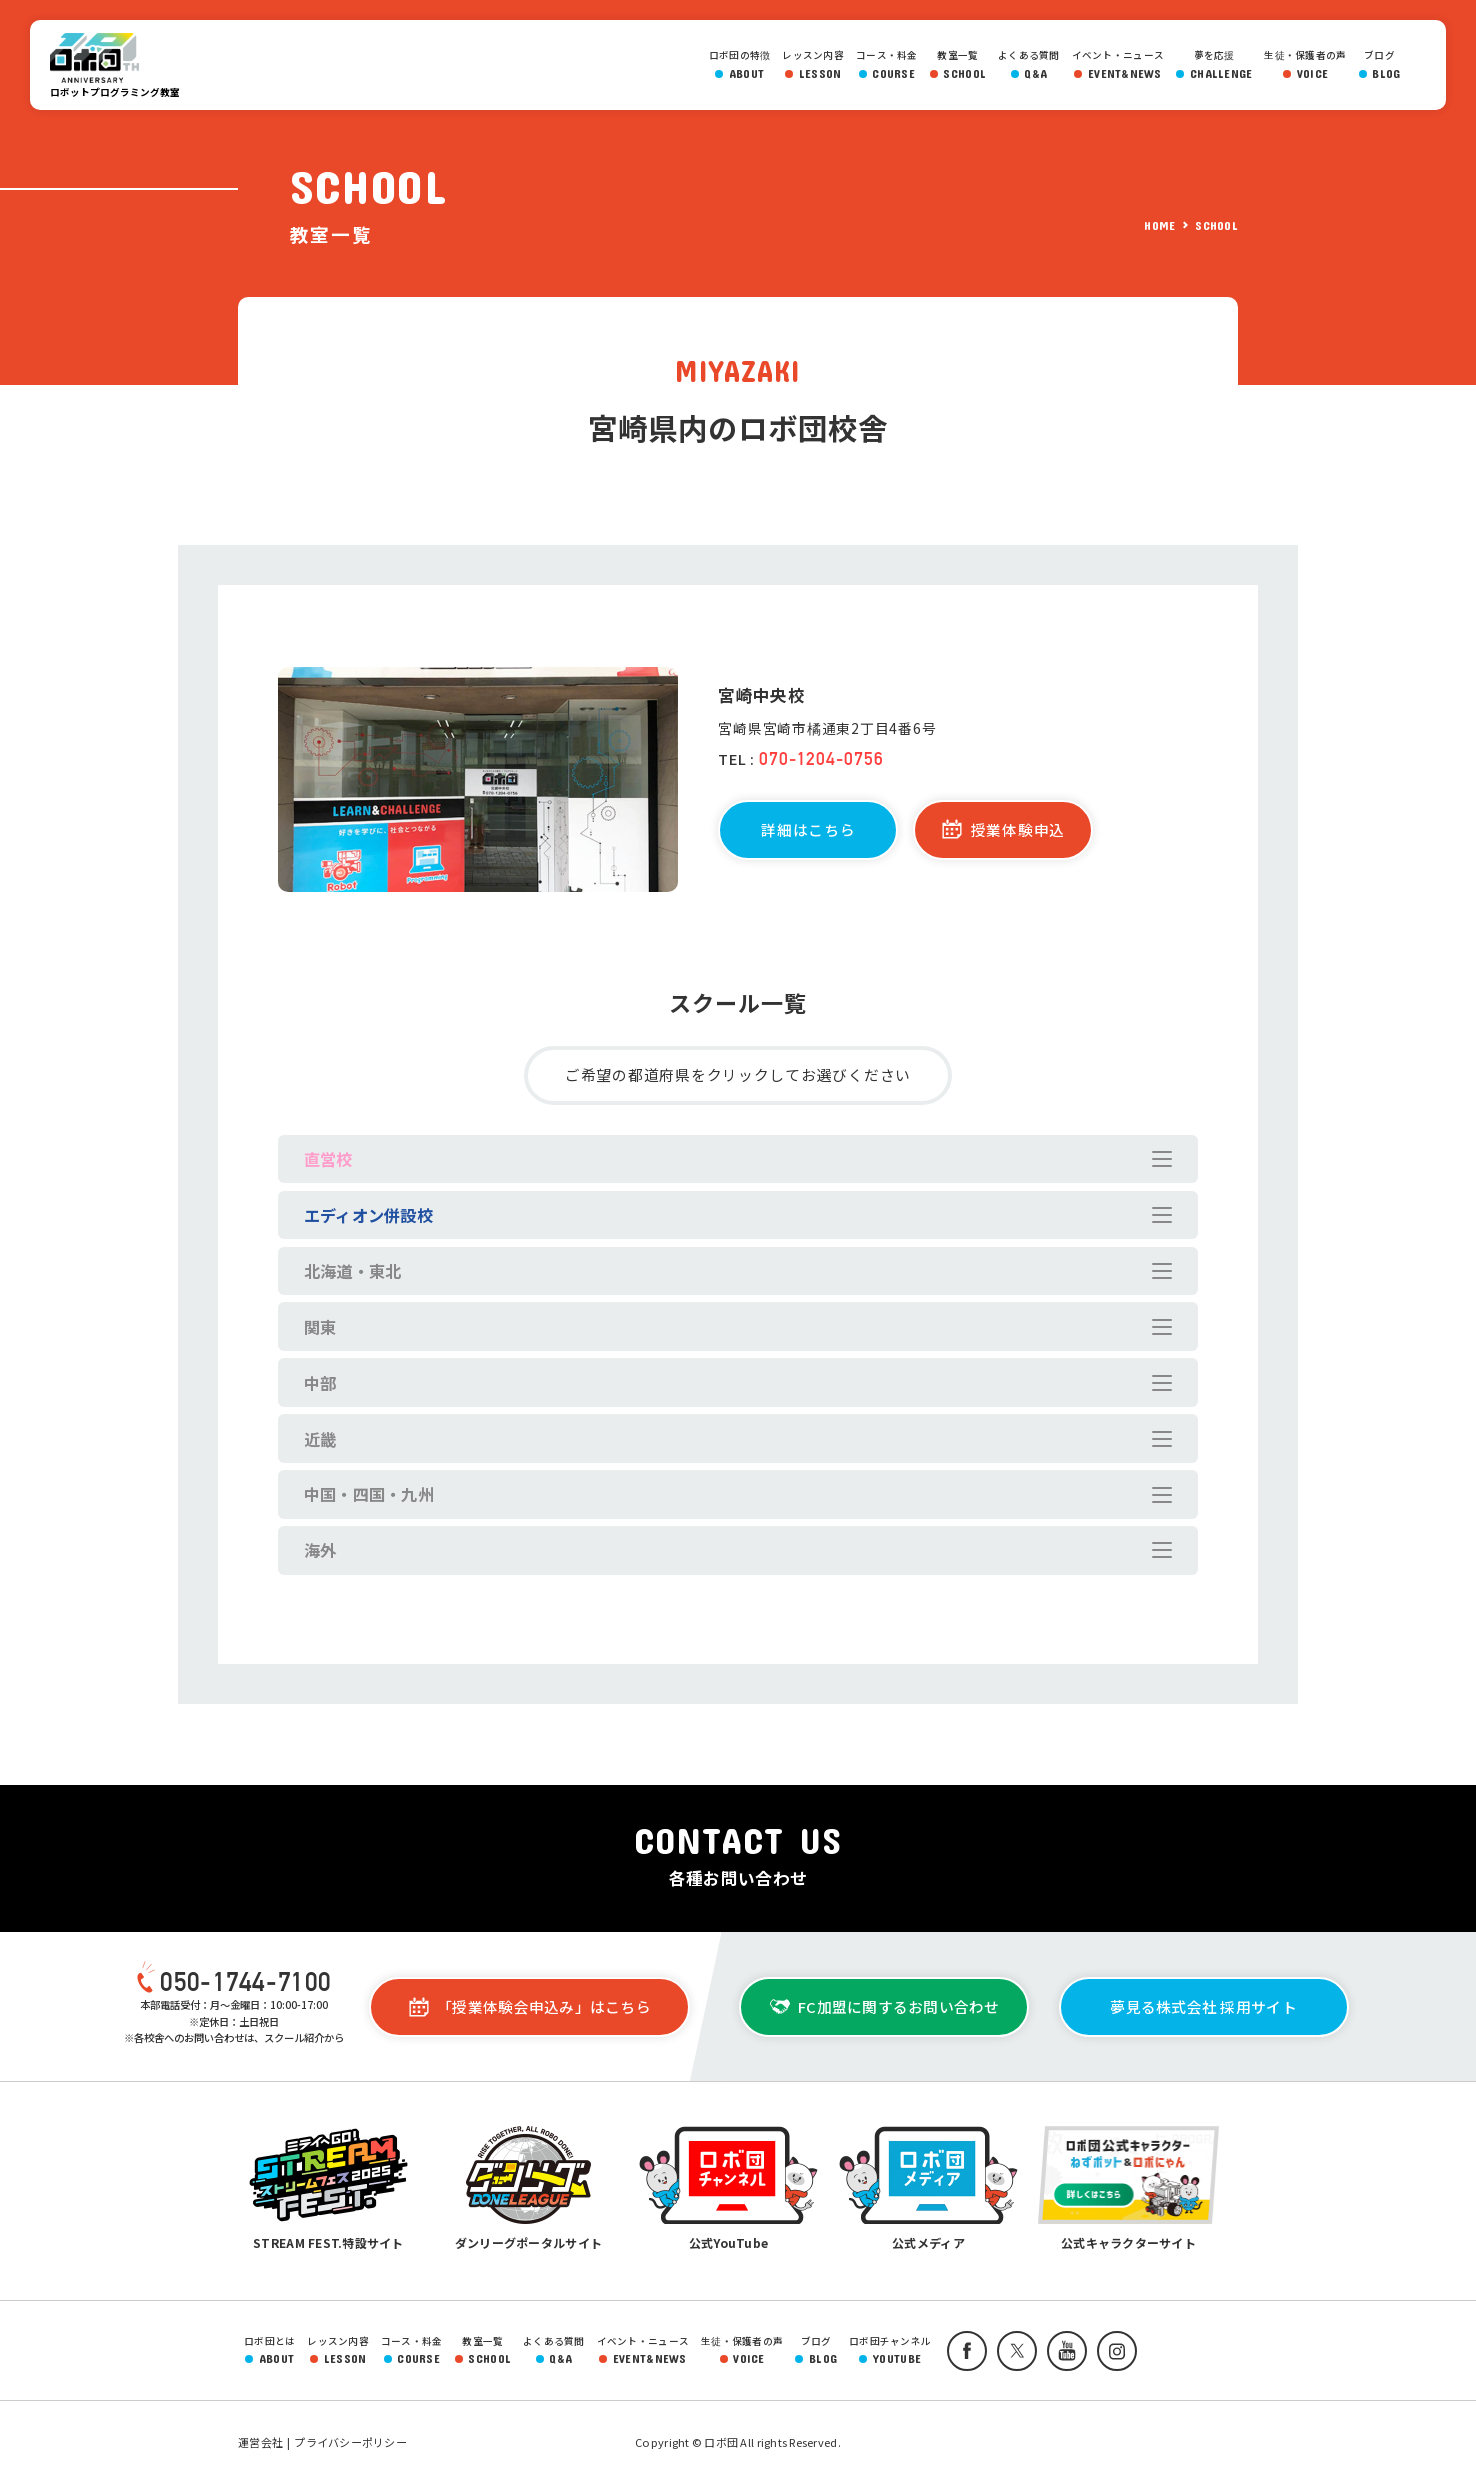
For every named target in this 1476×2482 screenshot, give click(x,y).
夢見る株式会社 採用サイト (1203, 2006)
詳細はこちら (808, 829)
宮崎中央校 (761, 695)
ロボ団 (100, 58)
